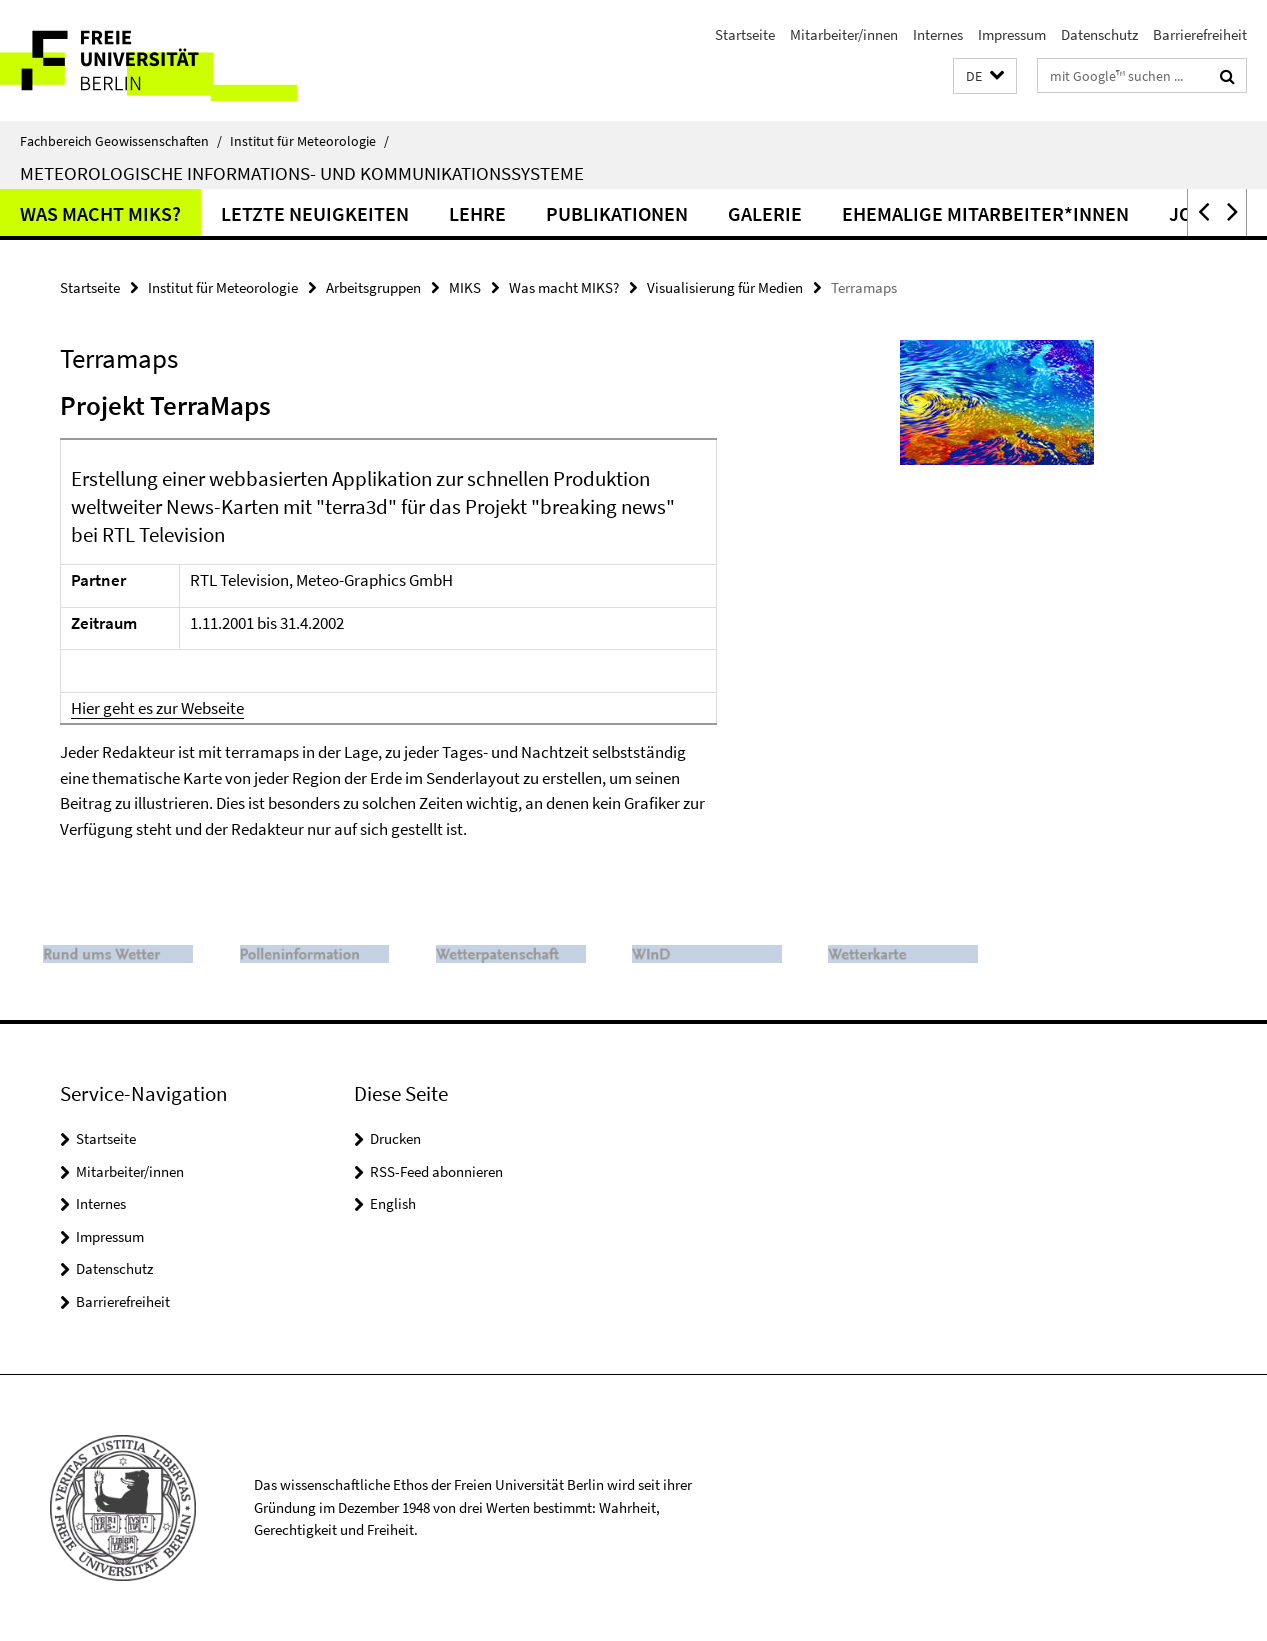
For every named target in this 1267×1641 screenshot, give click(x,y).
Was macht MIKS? (100, 213)
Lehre (477, 213)
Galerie (765, 213)
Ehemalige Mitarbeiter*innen (985, 213)
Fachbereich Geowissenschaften (121, 141)
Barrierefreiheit (1200, 34)
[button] (985, 76)
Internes (938, 34)
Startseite (745, 34)
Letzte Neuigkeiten (315, 213)
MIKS (465, 287)
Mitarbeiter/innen (844, 34)
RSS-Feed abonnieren (436, 1171)
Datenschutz (1099, 34)
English (393, 1203)
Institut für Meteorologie (309, 141)
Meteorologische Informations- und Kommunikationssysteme (302, 173)
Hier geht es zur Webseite (157, 708)
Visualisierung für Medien (725, 287)
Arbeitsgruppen (373, 287)
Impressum (1012, 34)
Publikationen (617, 213)
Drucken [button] (395, 1138)
